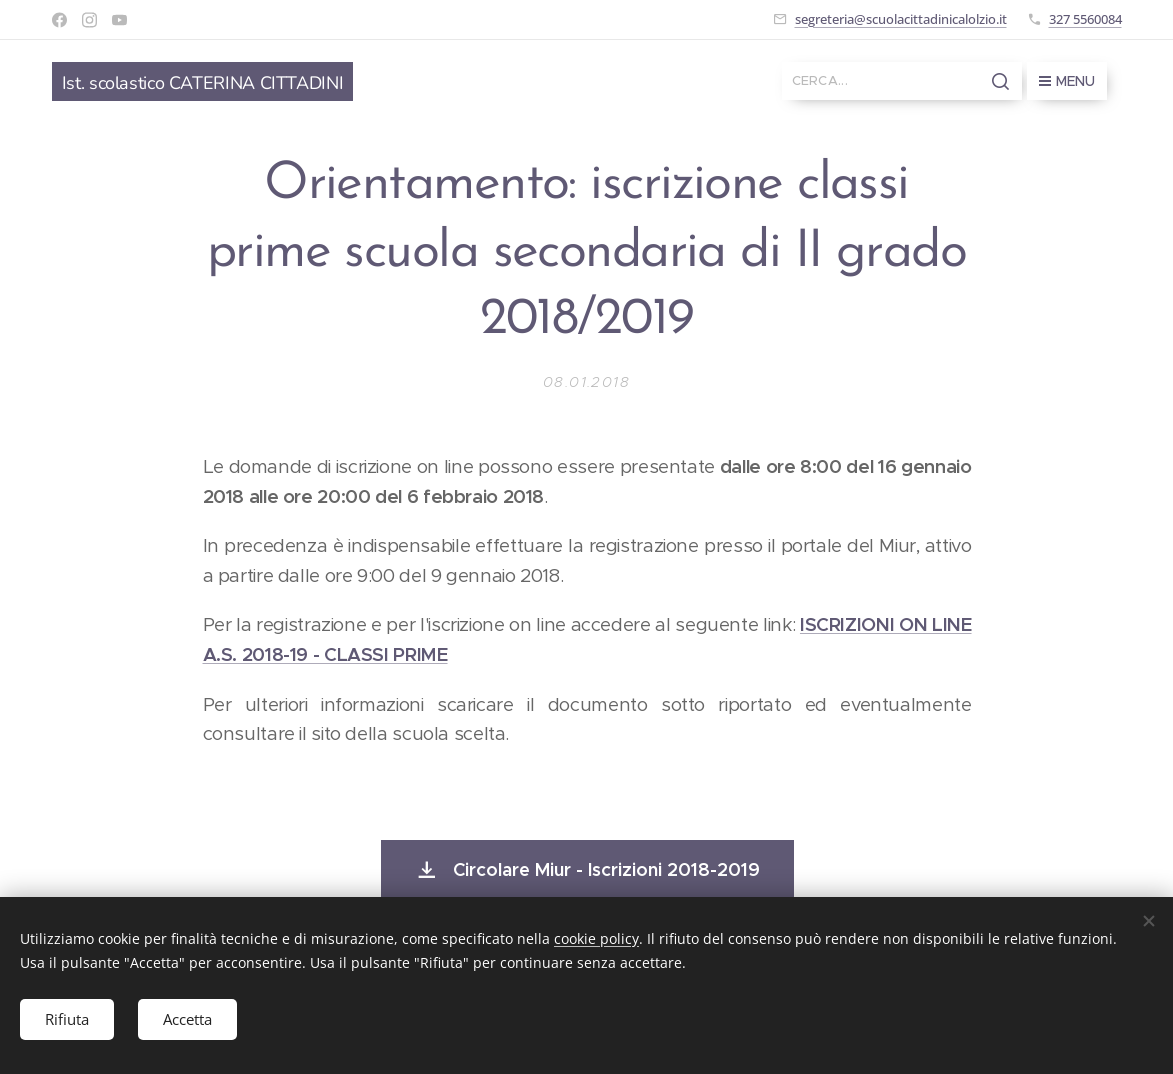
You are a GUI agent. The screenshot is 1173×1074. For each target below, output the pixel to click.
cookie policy (596, 938)
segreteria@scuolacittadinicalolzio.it (901, 19)
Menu (1067, 81)
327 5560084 (1085, 19)
